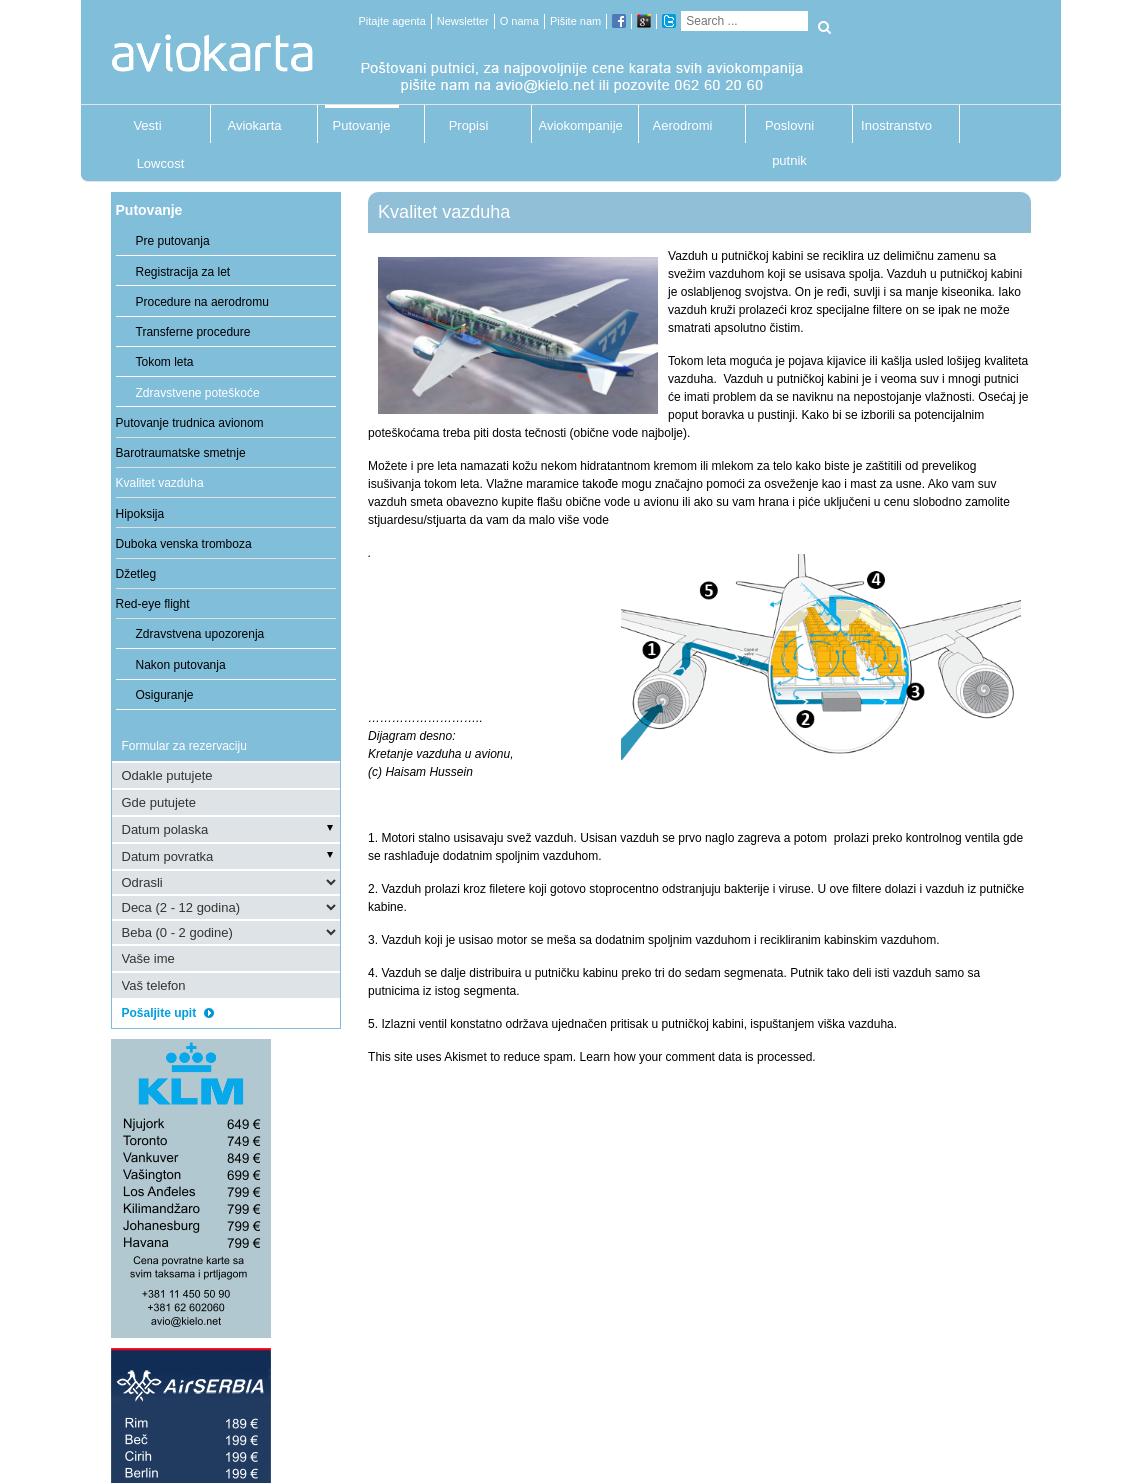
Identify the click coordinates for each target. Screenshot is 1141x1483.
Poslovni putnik (789, 130)
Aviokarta (255, 125)
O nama (519, 21)
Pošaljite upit (175, 1013)
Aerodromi (683, 125)
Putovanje (362, 125)
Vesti (147, 125)
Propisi (469, 125)
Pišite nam (575, 21)
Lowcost (161, 163)
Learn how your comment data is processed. (698, 1057)
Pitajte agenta (392, 21)
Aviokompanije (576, 125)
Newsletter (463, 21)
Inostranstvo (896, 125)
